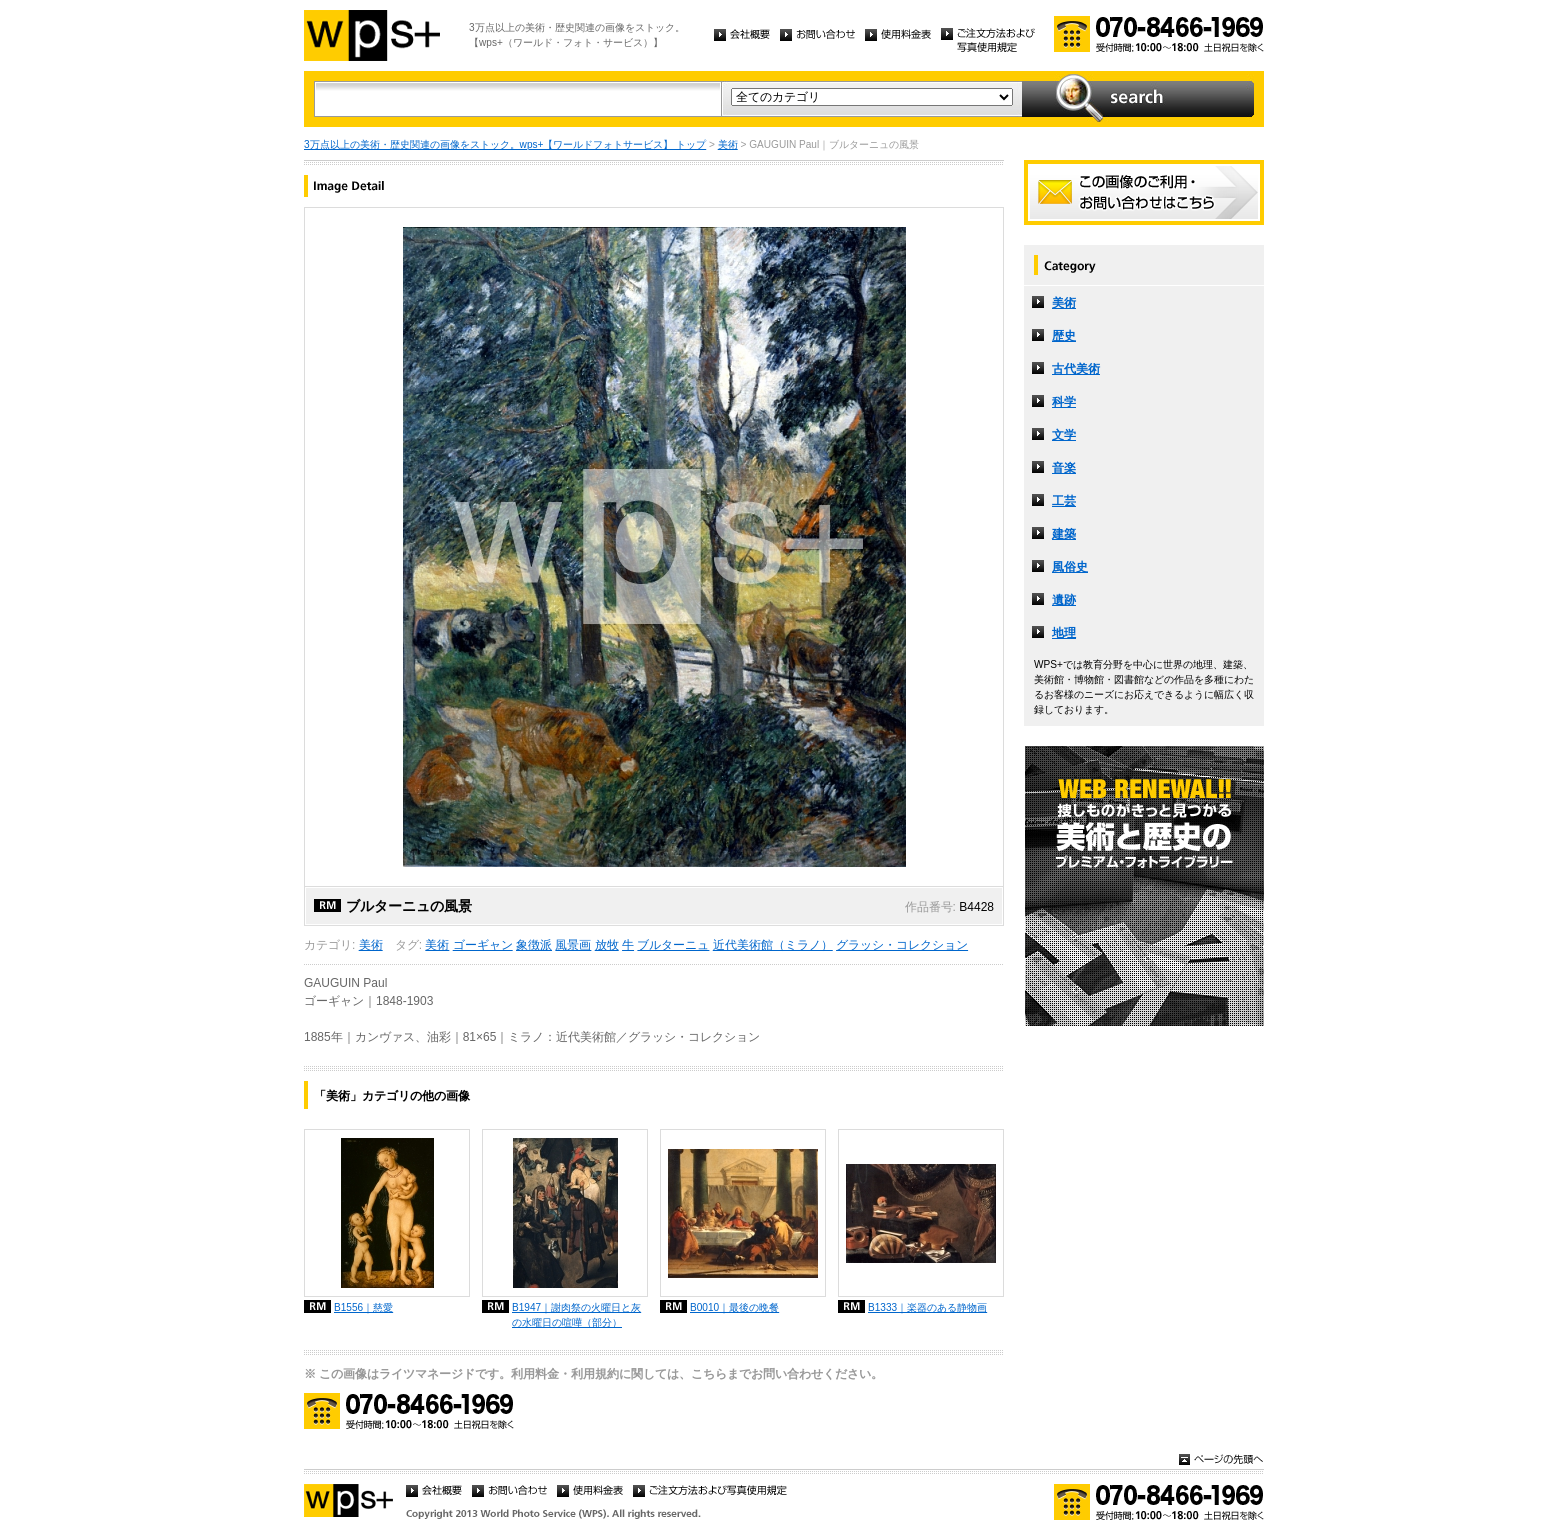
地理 (1064, 633)
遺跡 (1064, 600)
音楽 (1064, 468)
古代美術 (1076, 369)
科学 (1064, 402)
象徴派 (534, 945)
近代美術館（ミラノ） (773, 945)
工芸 (1064, 501)
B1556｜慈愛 (363, 1307)
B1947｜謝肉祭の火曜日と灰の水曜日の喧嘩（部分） (576, 1315)
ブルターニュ (673, 945)
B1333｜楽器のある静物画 (927, 1307)
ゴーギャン (483, 945)
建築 (1064, 534)
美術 (728, 144)
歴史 (1064, 336)
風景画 (573, 945)
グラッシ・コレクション (902, 945)
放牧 (607, 945)
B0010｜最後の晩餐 (734, 1307)
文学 (1064, 435)
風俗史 (1070, 567)
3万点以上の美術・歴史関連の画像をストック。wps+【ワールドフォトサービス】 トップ (505, 144)
